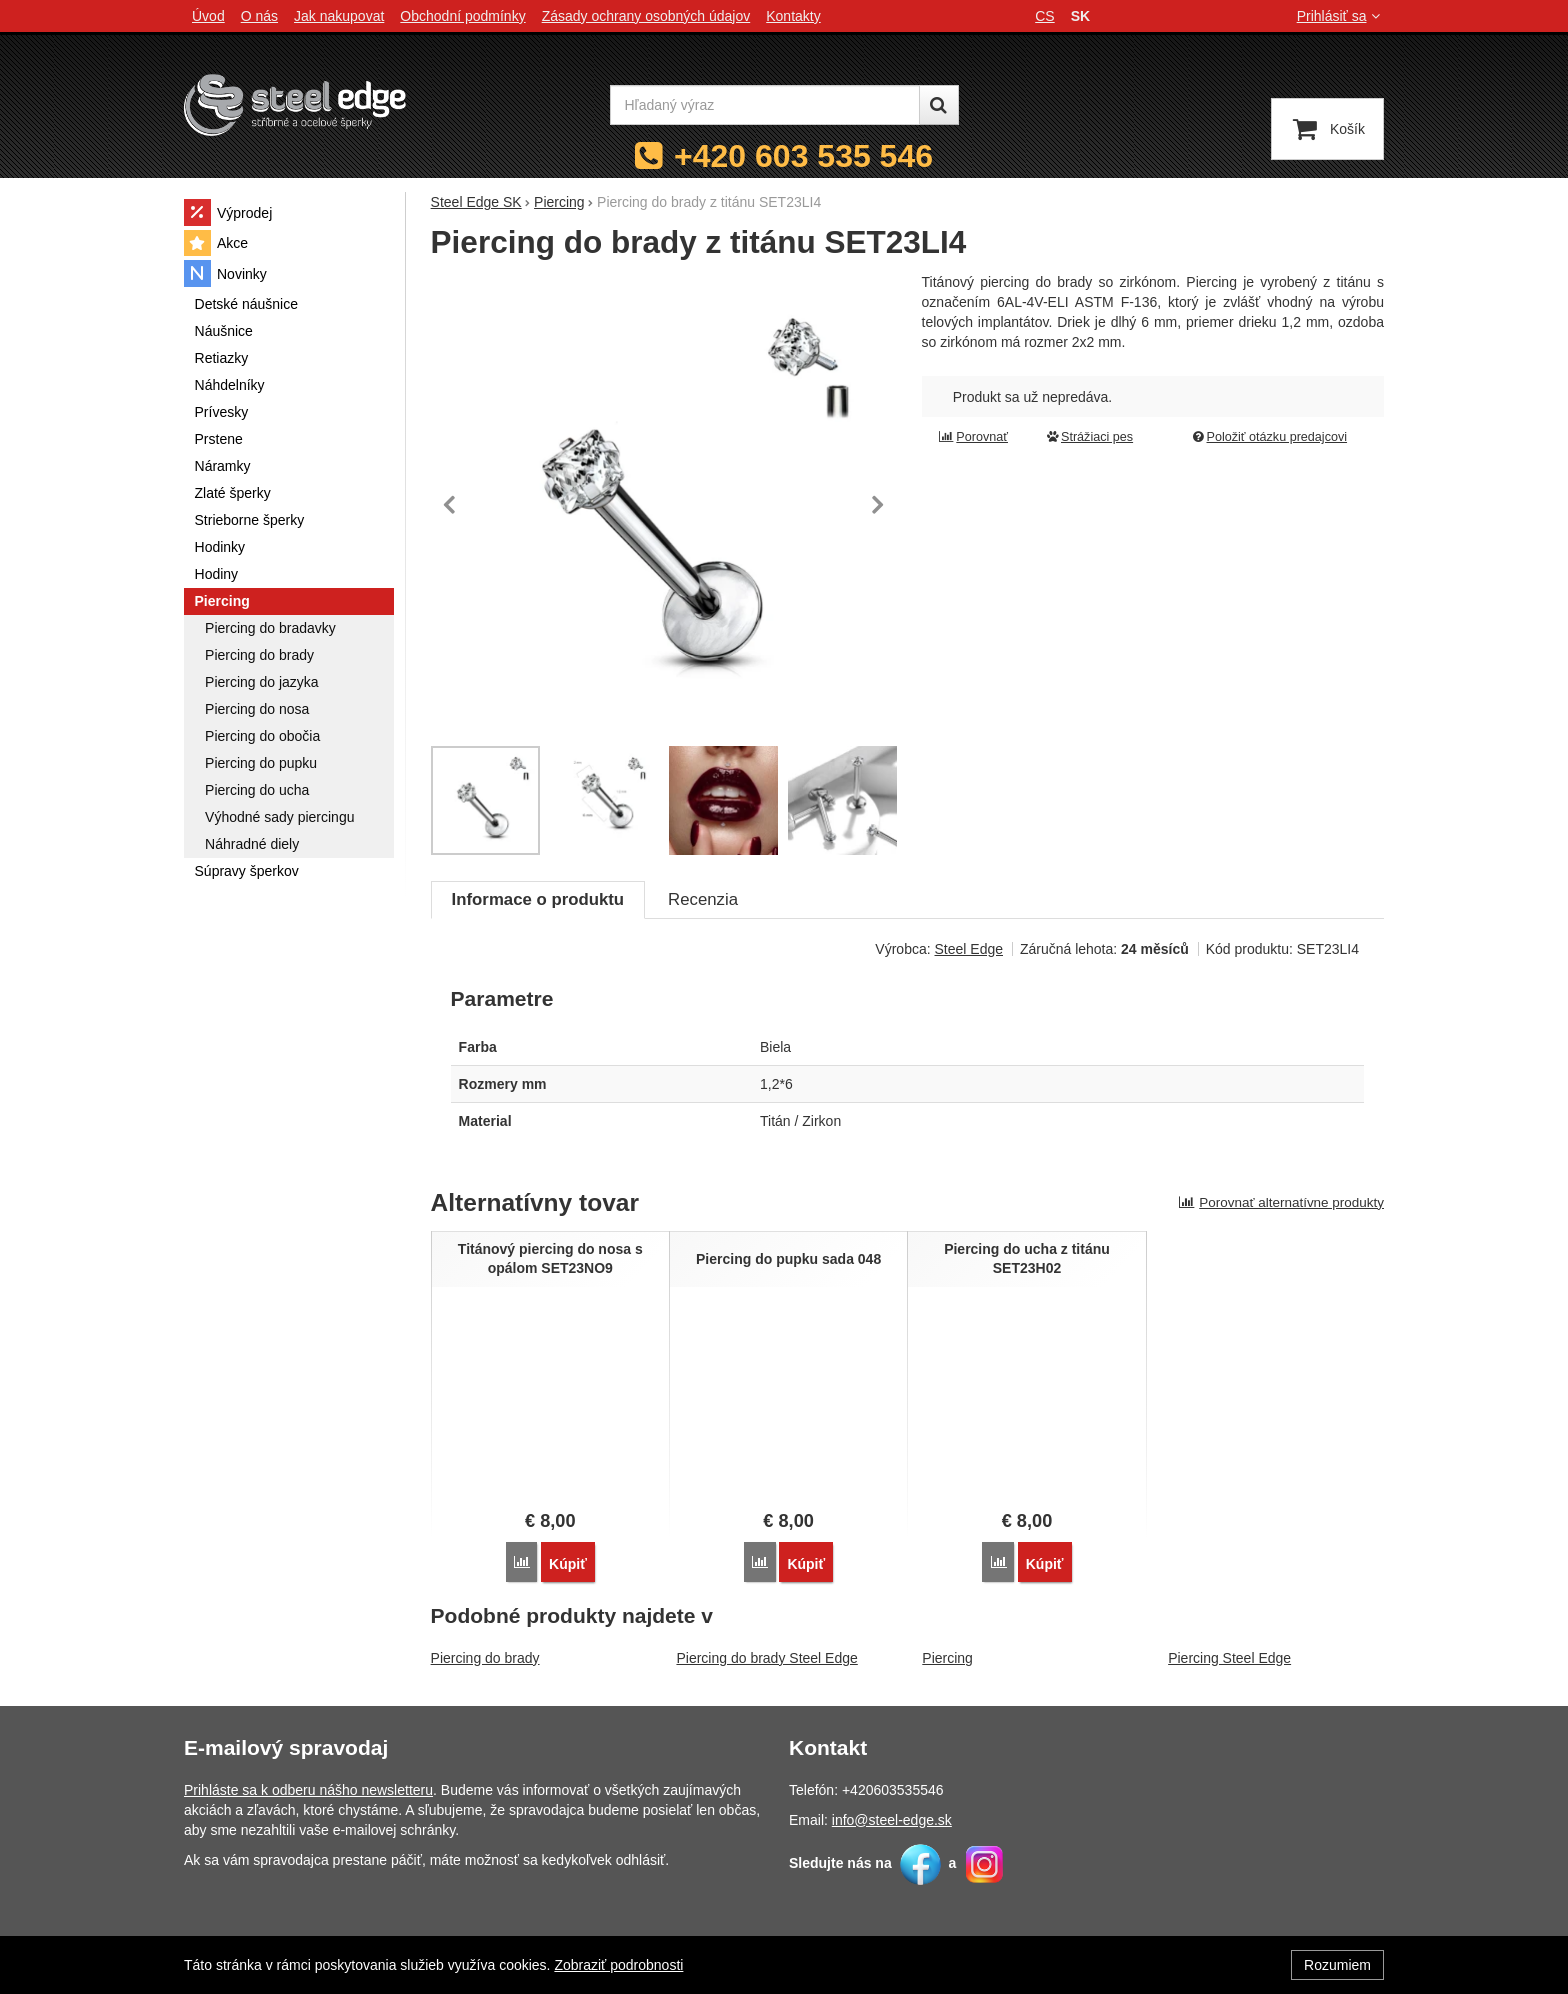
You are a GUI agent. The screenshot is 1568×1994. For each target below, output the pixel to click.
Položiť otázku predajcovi (1269, 437)
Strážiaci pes (1089, 437)
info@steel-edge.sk (892, 1819)
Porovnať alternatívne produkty (1281, 1202)
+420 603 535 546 (803, 156)
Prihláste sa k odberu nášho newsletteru (308, 1789)
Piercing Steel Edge (1229, 1657)
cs (1044, 16)
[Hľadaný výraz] (765, 105)
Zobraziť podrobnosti (618, 1965)
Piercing (947, 1657)
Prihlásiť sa (1340, 16)
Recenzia (703, 899)
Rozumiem (1337, 1965)
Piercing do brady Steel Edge (766, 1657)
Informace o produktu (538, 899)
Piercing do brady (485, 1657)
